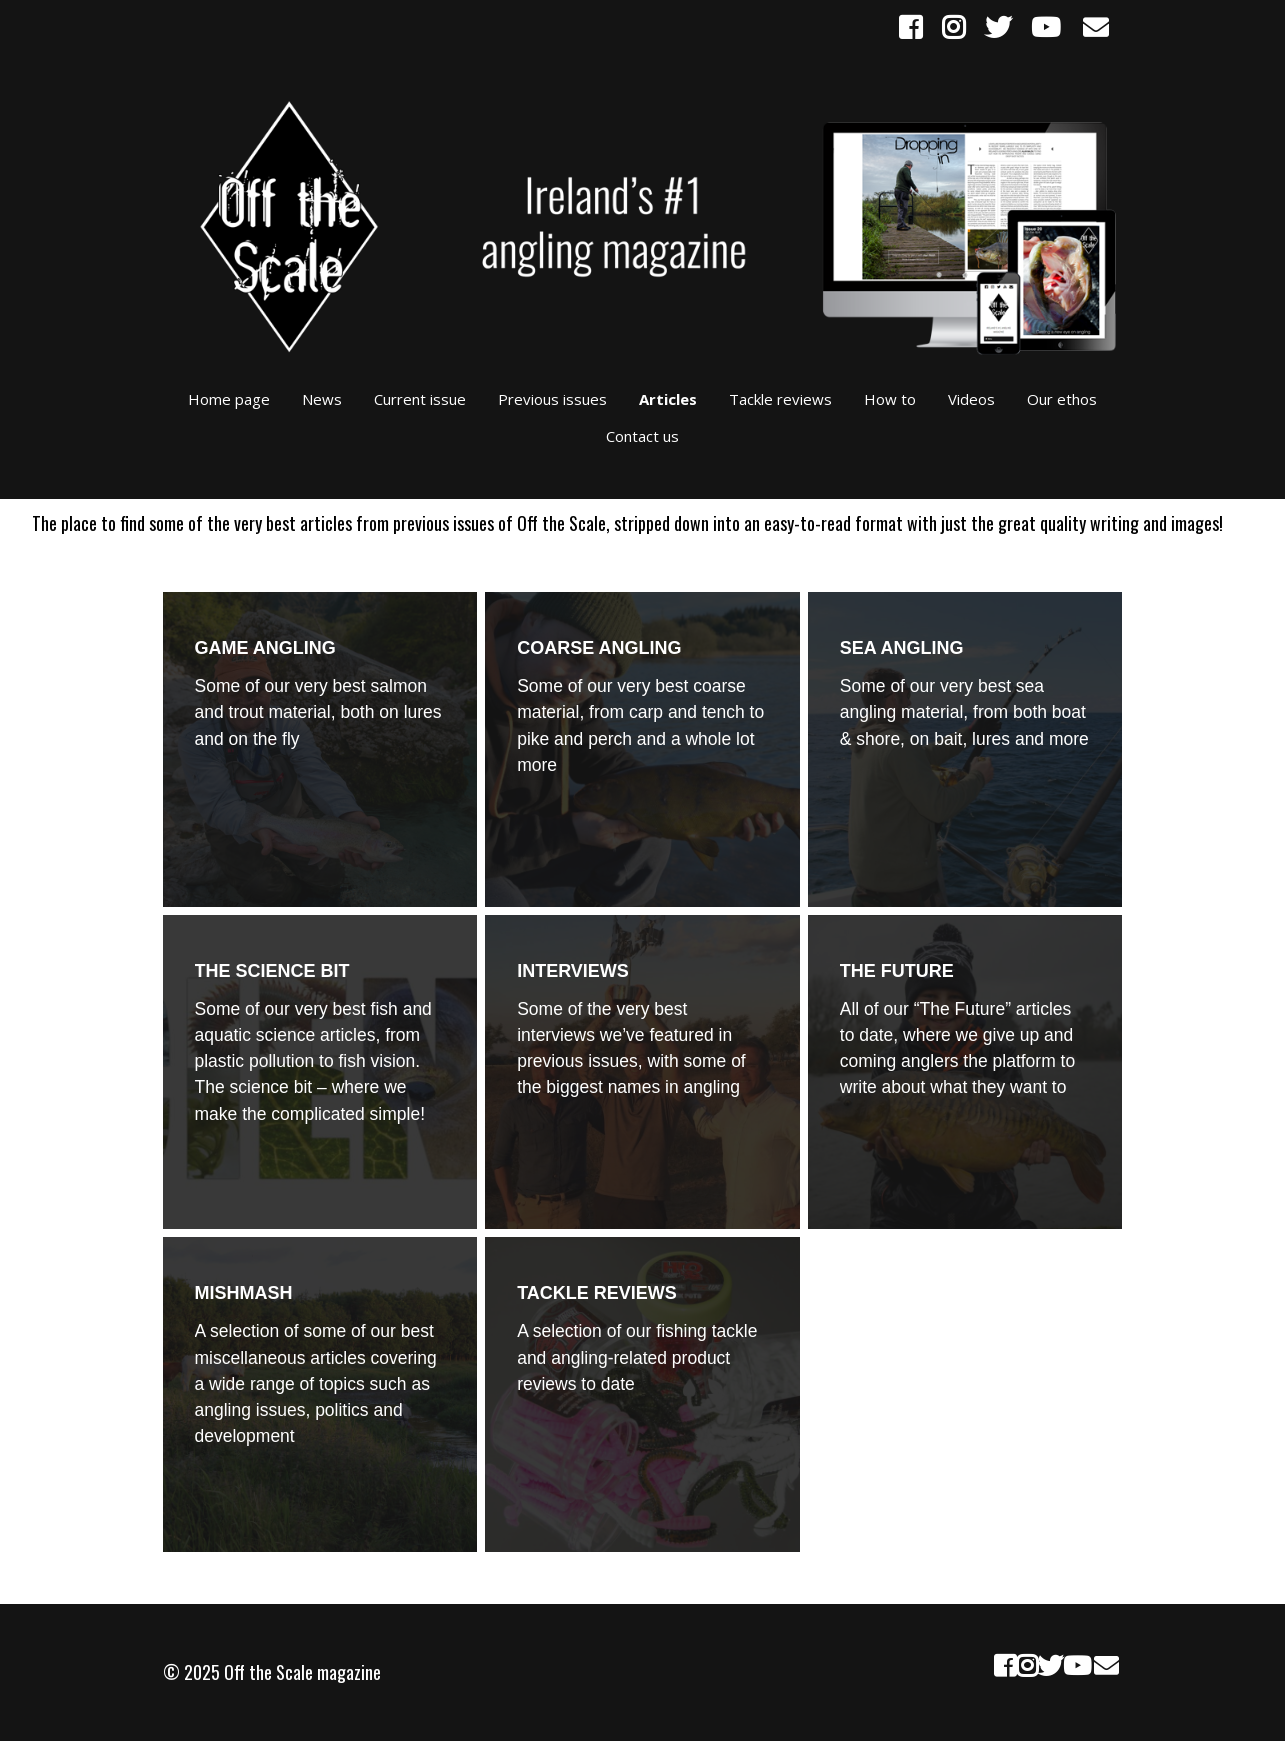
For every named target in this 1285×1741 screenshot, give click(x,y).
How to (890, 399)
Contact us (642, 436)
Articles (668, 399)
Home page (229, 399)
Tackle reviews (780, 399)
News (322, 399)
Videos (971, 399)
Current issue (420, 399)
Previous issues (552, 399)
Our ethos (1062, 399)
